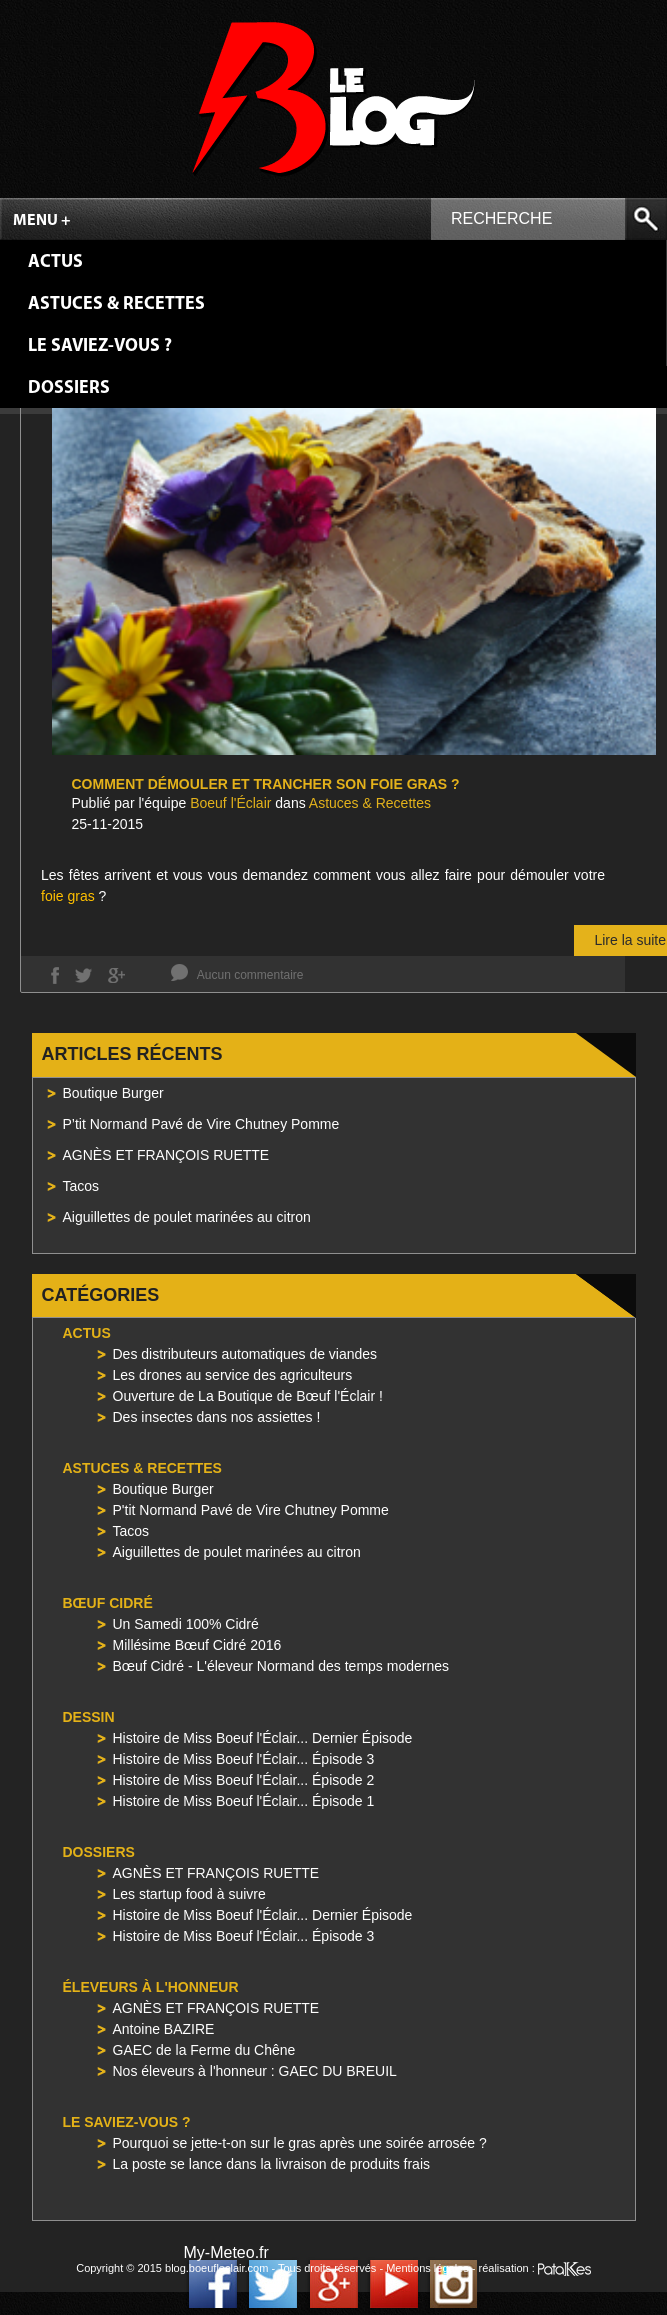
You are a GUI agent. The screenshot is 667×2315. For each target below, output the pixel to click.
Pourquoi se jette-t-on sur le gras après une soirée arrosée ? (300, 2143)
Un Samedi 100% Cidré (186, 1624)
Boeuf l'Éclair (230, 803)
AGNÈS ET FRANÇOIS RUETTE (166, 1155)
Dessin (89, 1717)
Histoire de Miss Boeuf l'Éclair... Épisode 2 (244, 1780)
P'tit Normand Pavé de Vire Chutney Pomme (251, 1510)
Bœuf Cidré (108, 1603)
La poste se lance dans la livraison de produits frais (272, 2164)
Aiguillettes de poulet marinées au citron (187, 1217)
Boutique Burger (113, 1093)
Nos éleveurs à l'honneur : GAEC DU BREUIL (255, 2071)
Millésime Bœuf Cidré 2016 (197, 1645)
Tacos (81, 1186)
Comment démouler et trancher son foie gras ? (266, 784)
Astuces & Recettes (116, 304)
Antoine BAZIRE (164, 2029)
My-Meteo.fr (226, 2252)
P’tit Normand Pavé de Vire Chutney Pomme (201, 1124)
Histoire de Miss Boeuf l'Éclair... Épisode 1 (244, 1801)
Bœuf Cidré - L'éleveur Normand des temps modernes (281, 1666)
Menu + (42, 221)
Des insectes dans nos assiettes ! (217, 1417)
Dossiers (69, 388)
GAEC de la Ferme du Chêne (204, 2050)
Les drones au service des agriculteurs (233, 1375)
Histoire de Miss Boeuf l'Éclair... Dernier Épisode (263, 1738)
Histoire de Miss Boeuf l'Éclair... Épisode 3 (244, 1759)
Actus (55, 262)
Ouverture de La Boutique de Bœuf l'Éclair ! (248, 1396)
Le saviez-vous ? (100, 346)
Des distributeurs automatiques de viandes (245, 1354)
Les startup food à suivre (189, 1894)
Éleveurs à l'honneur (151, 1987)
